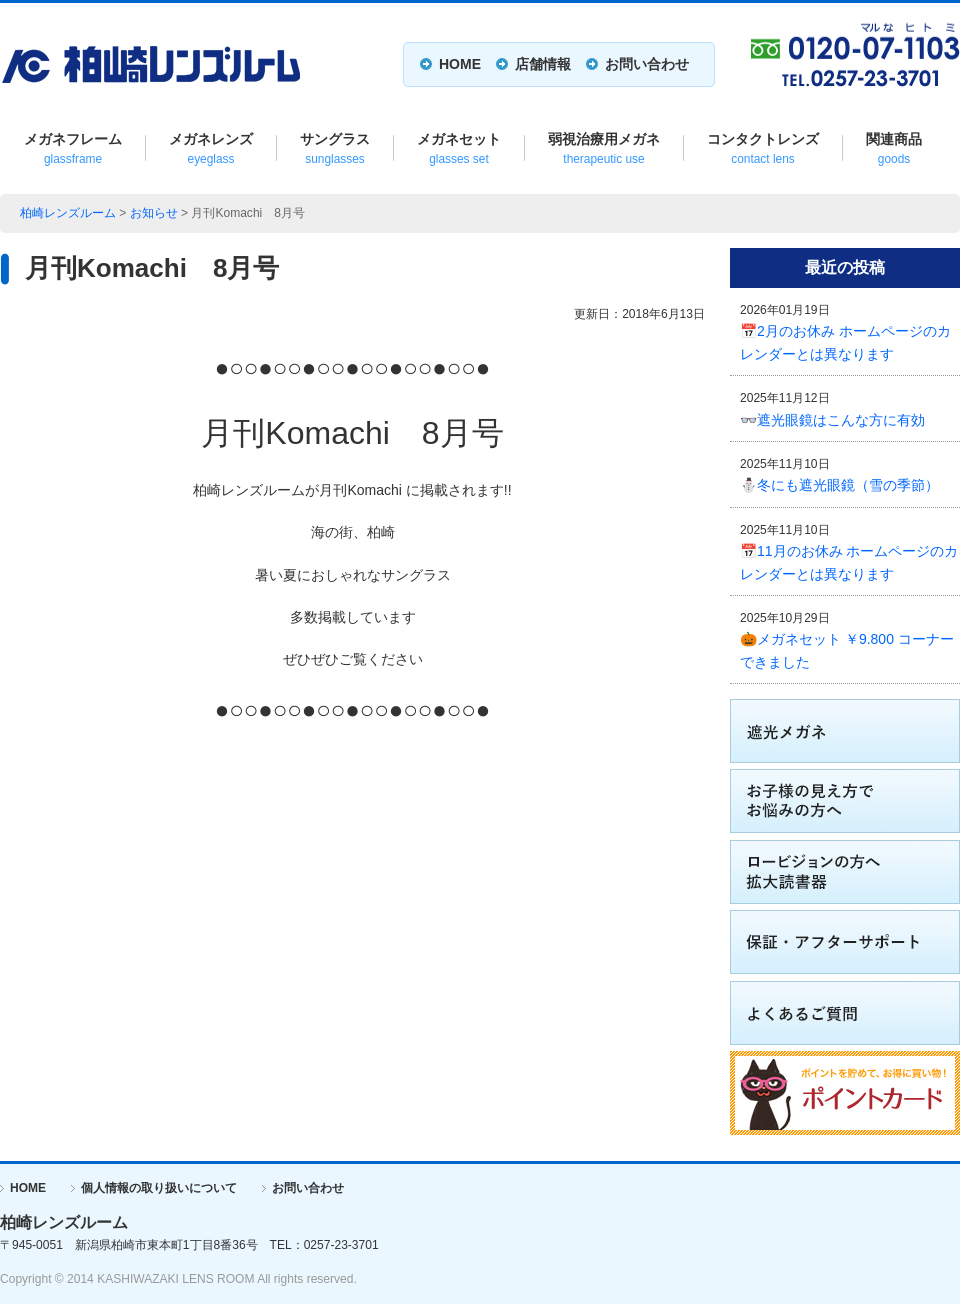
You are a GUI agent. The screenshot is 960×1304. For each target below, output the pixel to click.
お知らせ (154, 213)
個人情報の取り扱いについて (159, 1188)
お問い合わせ (647, 64)
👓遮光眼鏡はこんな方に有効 (832, 420)
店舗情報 (543, 64)
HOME (460, 64)
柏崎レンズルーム (68, 213)
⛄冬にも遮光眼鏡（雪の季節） (839, 485)
